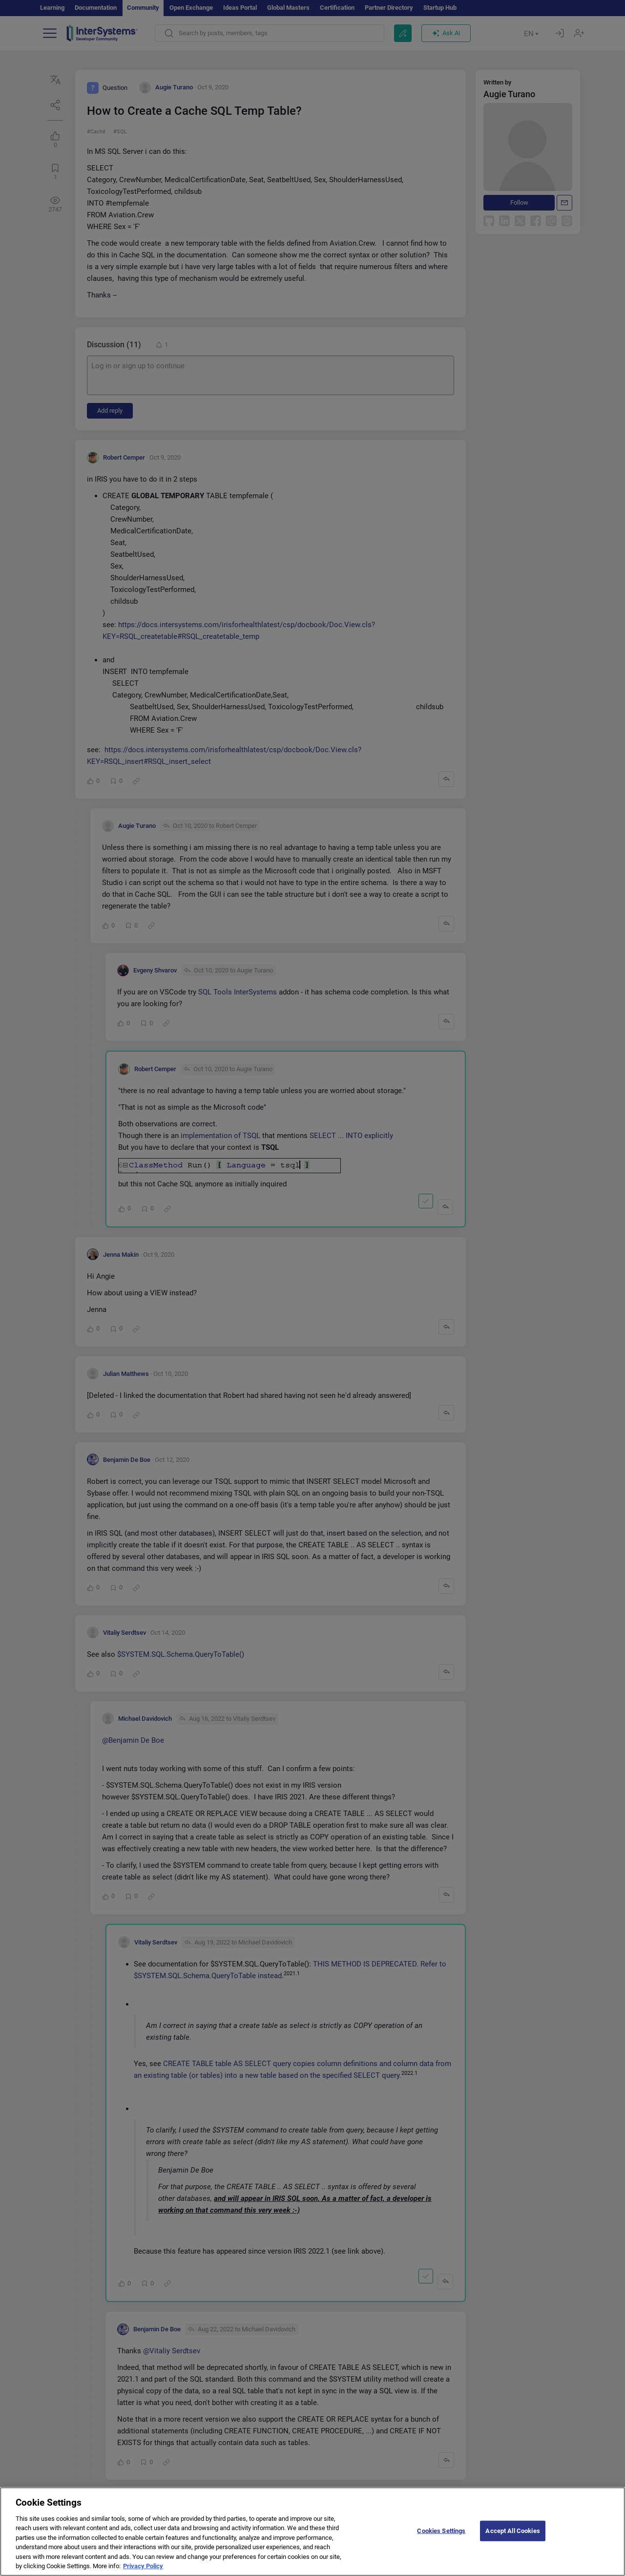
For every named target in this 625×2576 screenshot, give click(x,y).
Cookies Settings (441, 2534)
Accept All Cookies (512, 2534)
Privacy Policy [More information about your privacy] (143, 2570)
